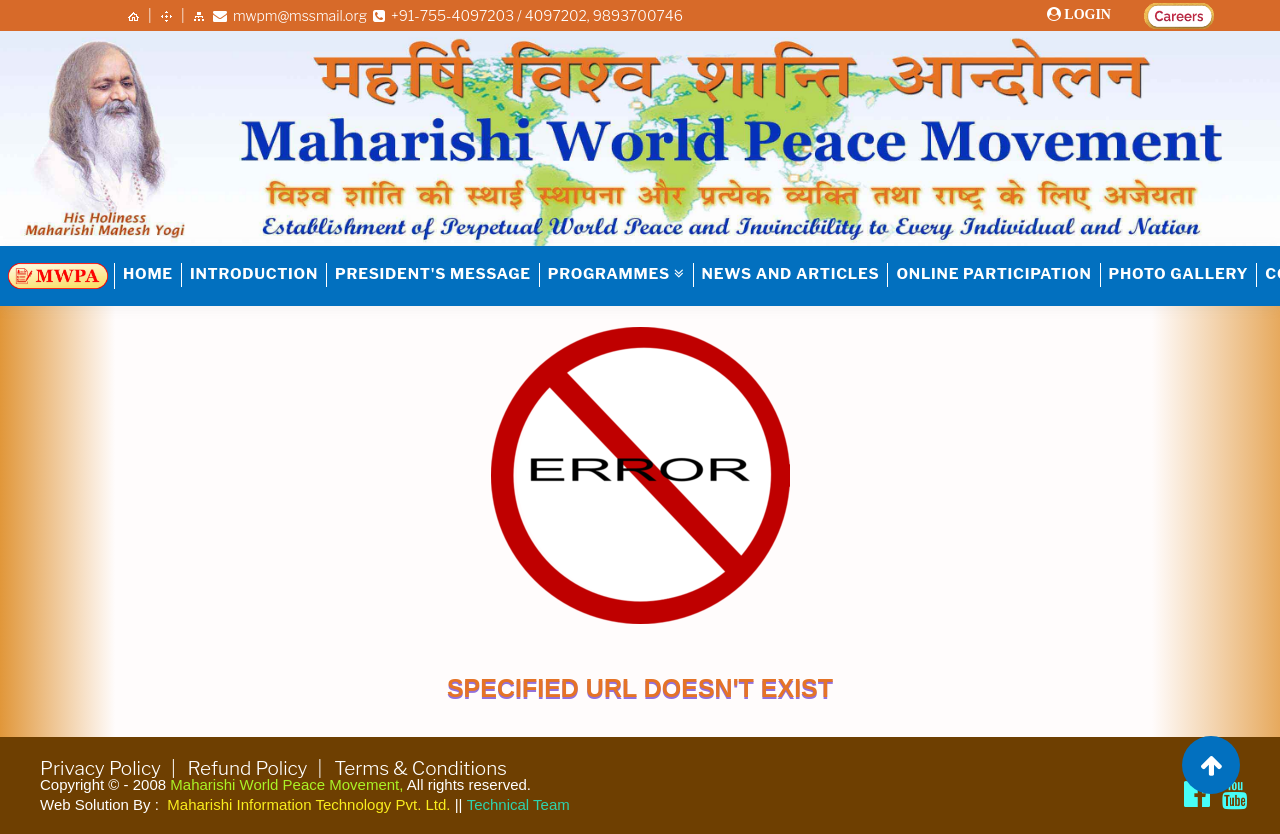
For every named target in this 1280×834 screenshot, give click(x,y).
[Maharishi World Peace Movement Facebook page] (1197, 794)
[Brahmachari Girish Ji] (1235, 794)
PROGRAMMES (616, 274)
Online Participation (993, 274)
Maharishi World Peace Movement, (286, 784)
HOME (148, 274)
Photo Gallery (1179, 274)
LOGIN (1086, 14)
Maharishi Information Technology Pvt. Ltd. (308, 804)
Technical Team (518, 804)
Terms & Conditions (420, 768)
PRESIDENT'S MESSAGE (433, 274)
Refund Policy (248, 768)
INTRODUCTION (254, 274)
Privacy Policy (100, 768)
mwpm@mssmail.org (290, 15)
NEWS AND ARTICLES (791, 274)
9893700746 (638, 15)
